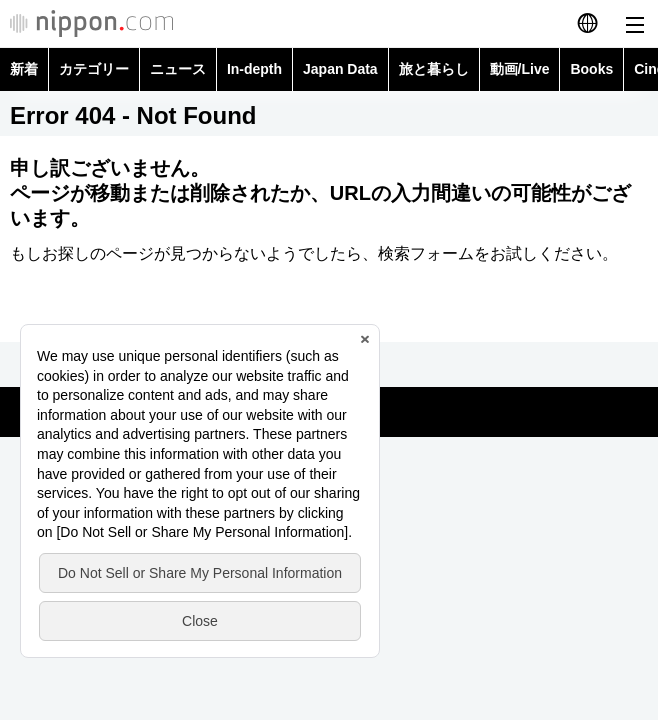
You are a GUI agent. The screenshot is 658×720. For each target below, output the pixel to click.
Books (591, 69)
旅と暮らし (434, 69)
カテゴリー (94, 69)
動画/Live (520, 69)
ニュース (178, 69)
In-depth (254, 69)
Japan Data (340, 69)
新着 (24, 69)
